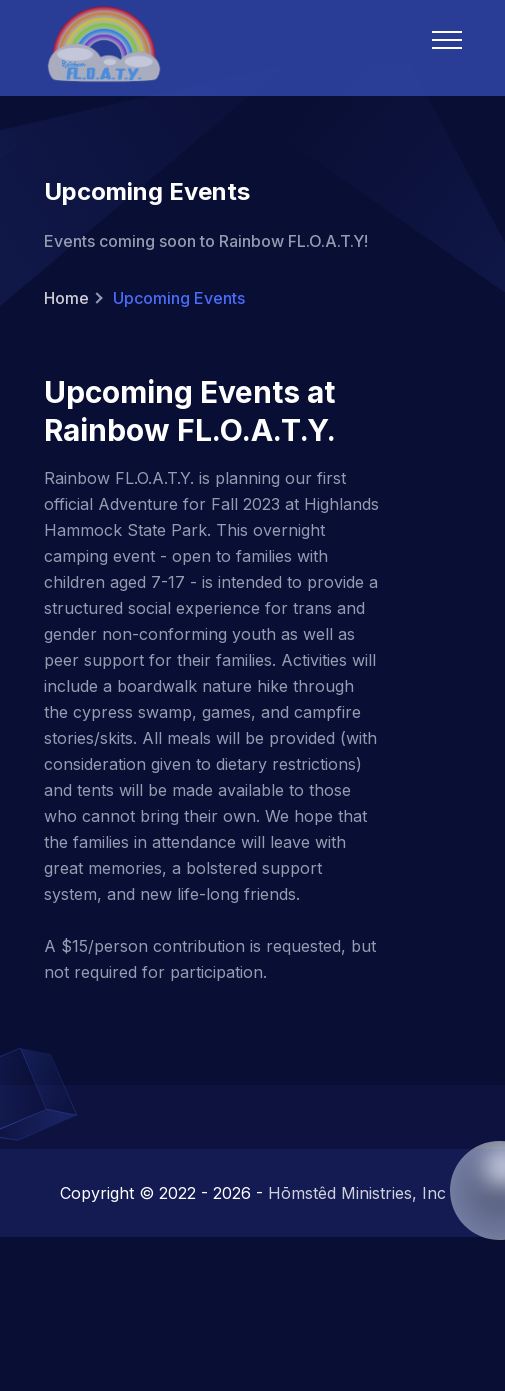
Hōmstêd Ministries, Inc (357, 1193)
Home (66, 298)
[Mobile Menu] (447, 40)
